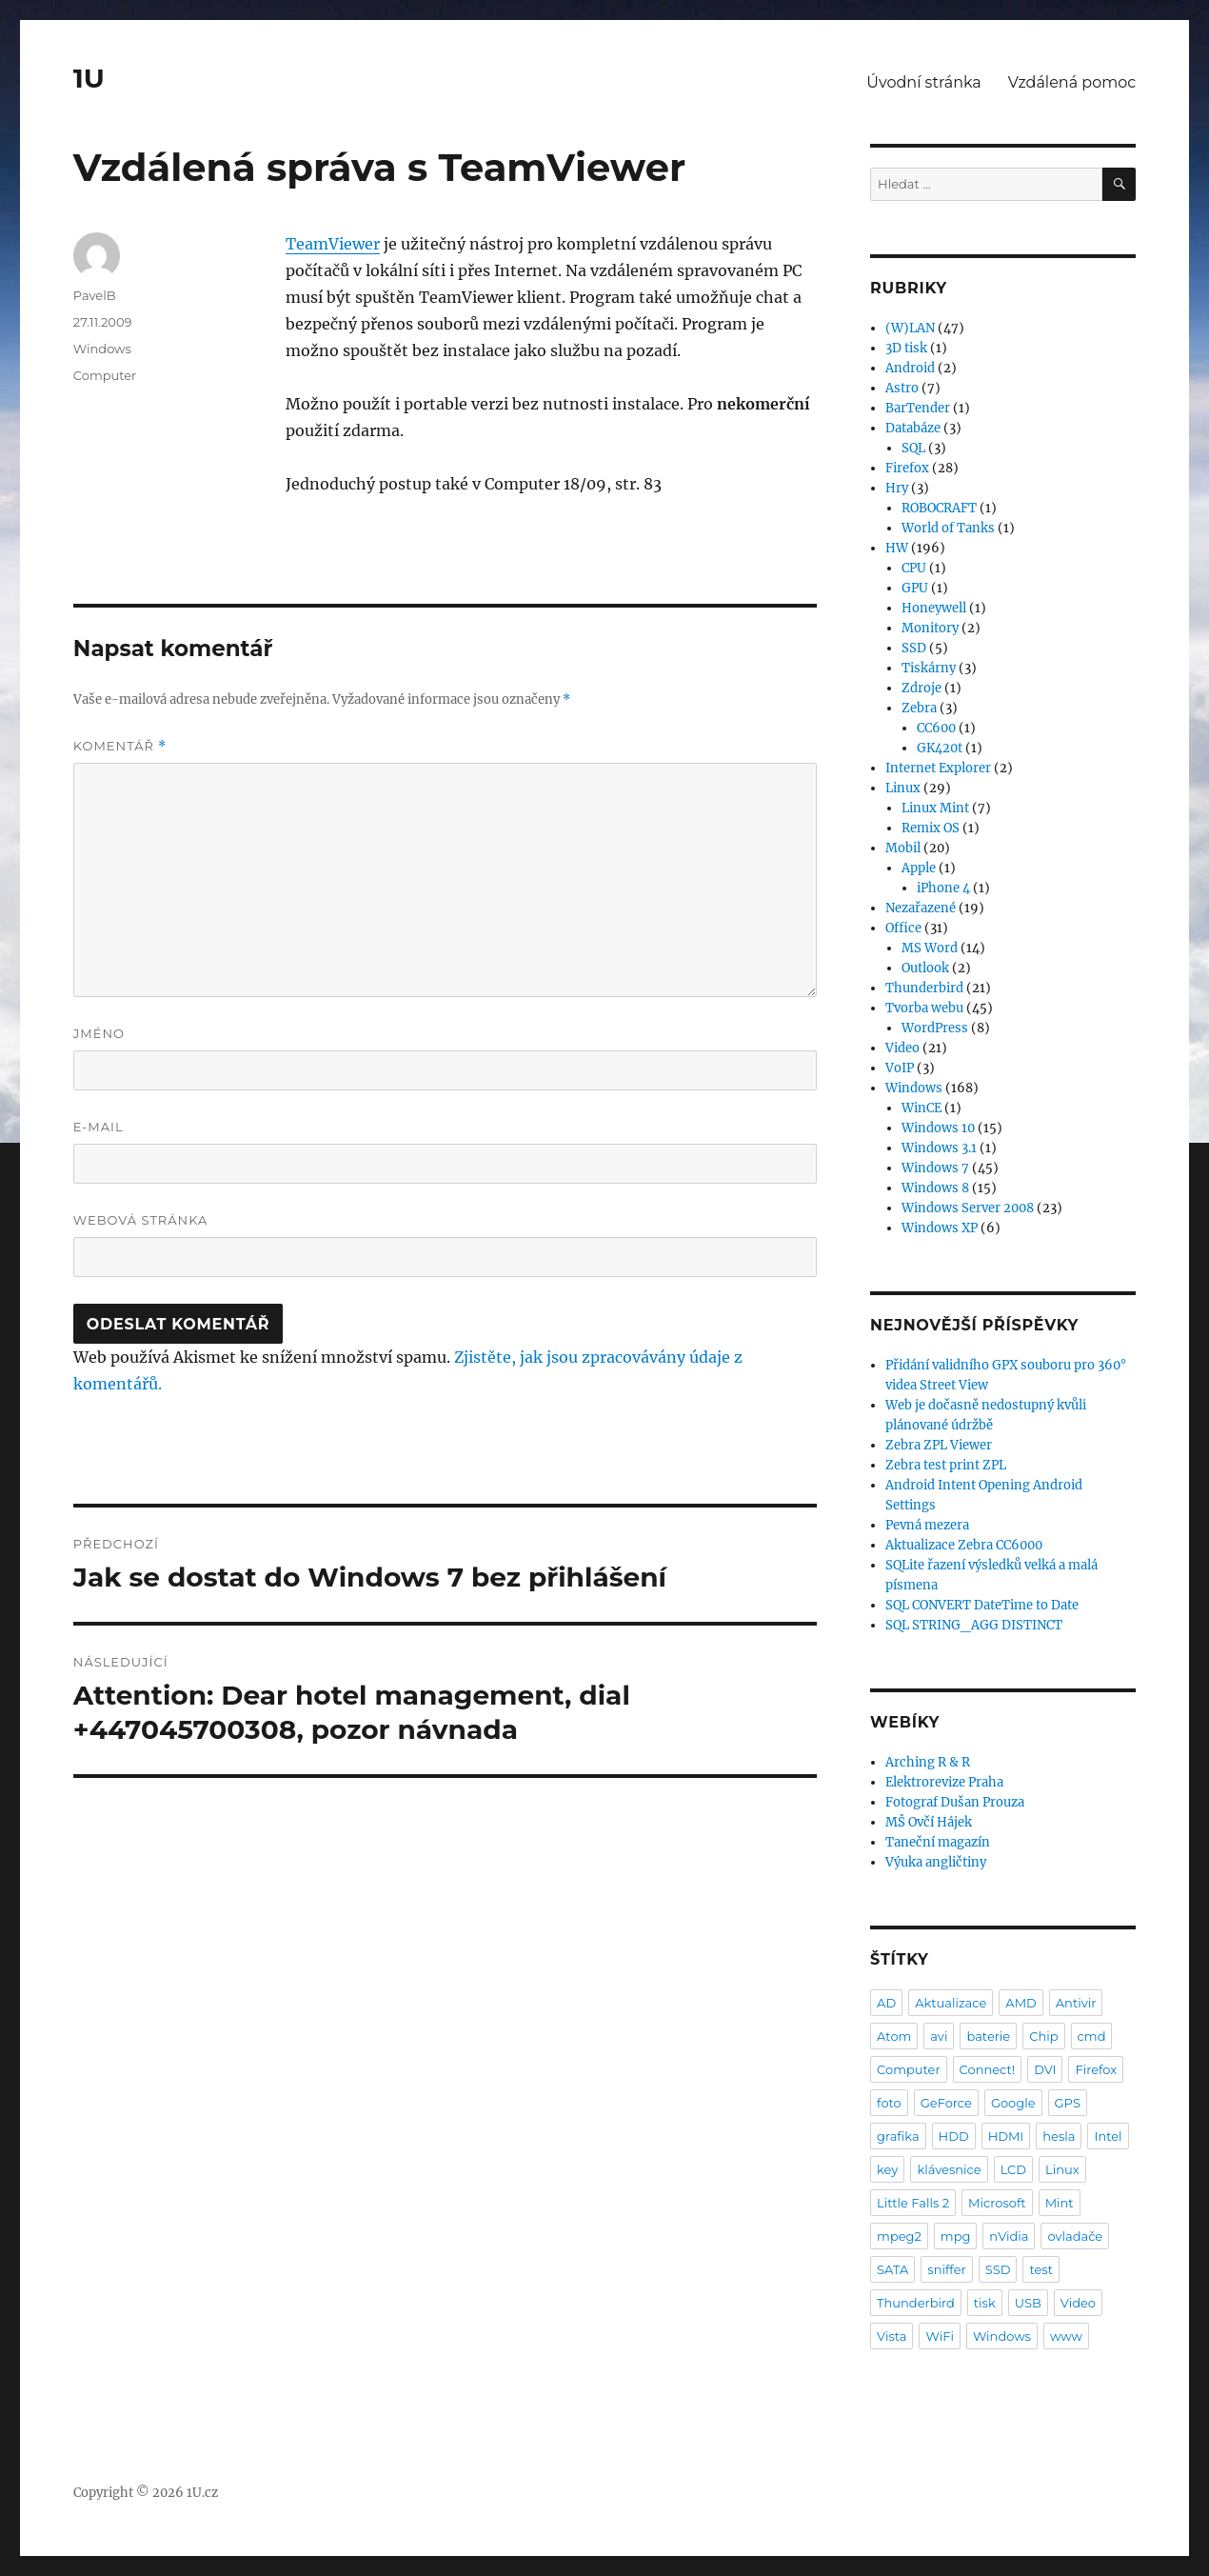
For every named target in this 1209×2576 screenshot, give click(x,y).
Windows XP (940, 1228)
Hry (896, 488)
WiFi (939, 2336)
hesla (1058, 2136)
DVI (1045, 2069)
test (1041, 2269)
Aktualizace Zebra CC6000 (963, 1545)
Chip (1043, 2036)
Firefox (907, 468)
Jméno (99, 1033)
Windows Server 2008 (968, 1208)
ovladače (1074, 2236)
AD (886, 2002)
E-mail (98, 1126)
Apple (919, 868)
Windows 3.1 (939, 1148)
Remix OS (931, 828)
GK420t (939, 748)
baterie (988, 2036)
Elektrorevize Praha (944, 1782)
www (1066, 2336)
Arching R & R (927, 1762)
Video (902, 1048)
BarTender (917, 408)
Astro (902, 388)
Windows (102, 348)
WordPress (935, 1028)
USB (1028, 2302)
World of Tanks (948, 528)
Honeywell (934, 608)
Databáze (913, 428)
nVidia (1008, 2236)
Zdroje (921, 688)
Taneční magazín (937, 1842)
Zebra (919, 708)
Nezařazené (920, 908)
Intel (1107, 2136)
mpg (956, 2236)
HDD (954, 2136)
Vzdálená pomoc (1072, 82)
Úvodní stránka (923, 82)
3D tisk (906, 348)
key (887, 2169)
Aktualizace (950, 2002)
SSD (914, 648)
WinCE (921, 1108)
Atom (894, 2036)
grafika (898, 2136)
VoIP (899, 1068)
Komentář (120, 746)
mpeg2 (899, 2236)
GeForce (946, 2102)
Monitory (930, 628)
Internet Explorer (938, 768)
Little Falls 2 (913, 2202)
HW (896, 548)
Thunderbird (924, 988)
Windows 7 (935, 1168)
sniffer (946, 2269)
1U (89, 78)
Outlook (925, 968)
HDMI (1006, 2136)
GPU (915, 588)
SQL (913, 448)
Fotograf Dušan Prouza (954, 1802)
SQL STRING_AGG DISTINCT (973, 1625)
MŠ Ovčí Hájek (928, 1822)
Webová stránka (140, 1220)
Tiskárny (929, 668)
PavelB (94, 295)
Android (910, 368)
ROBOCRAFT (939, 508)
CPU (914, 568)
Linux (903, 788)
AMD (1020, 2002)
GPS (1067, 2102)
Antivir (1076, 2002)
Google (1013, 2102)
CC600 (936, 728)
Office (903, 928)
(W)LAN (910, 328)
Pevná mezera (927, 1525)
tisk (985, 2302)
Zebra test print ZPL (945, 1465)
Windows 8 (935, 1188)
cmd (1092, 2036)
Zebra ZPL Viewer (938, 1445)
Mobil (903, 848)
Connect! (988, 2069)
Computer (105, 375)
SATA (892, 2269)
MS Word (930, 948)
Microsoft (997, 2202)
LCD (1013, 2169)
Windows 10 (938, 1128)
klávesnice (949, 2169)
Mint (1059, 2202)
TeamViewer (333, 243)
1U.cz (202, 2493)
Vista (891, 2336)
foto (889, 2102)
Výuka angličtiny (935, 1862)
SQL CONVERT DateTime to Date (982, 1605)
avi (938, 2036)
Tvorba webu (924, 1008)
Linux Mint (935, 808)
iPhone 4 (943, 888)
